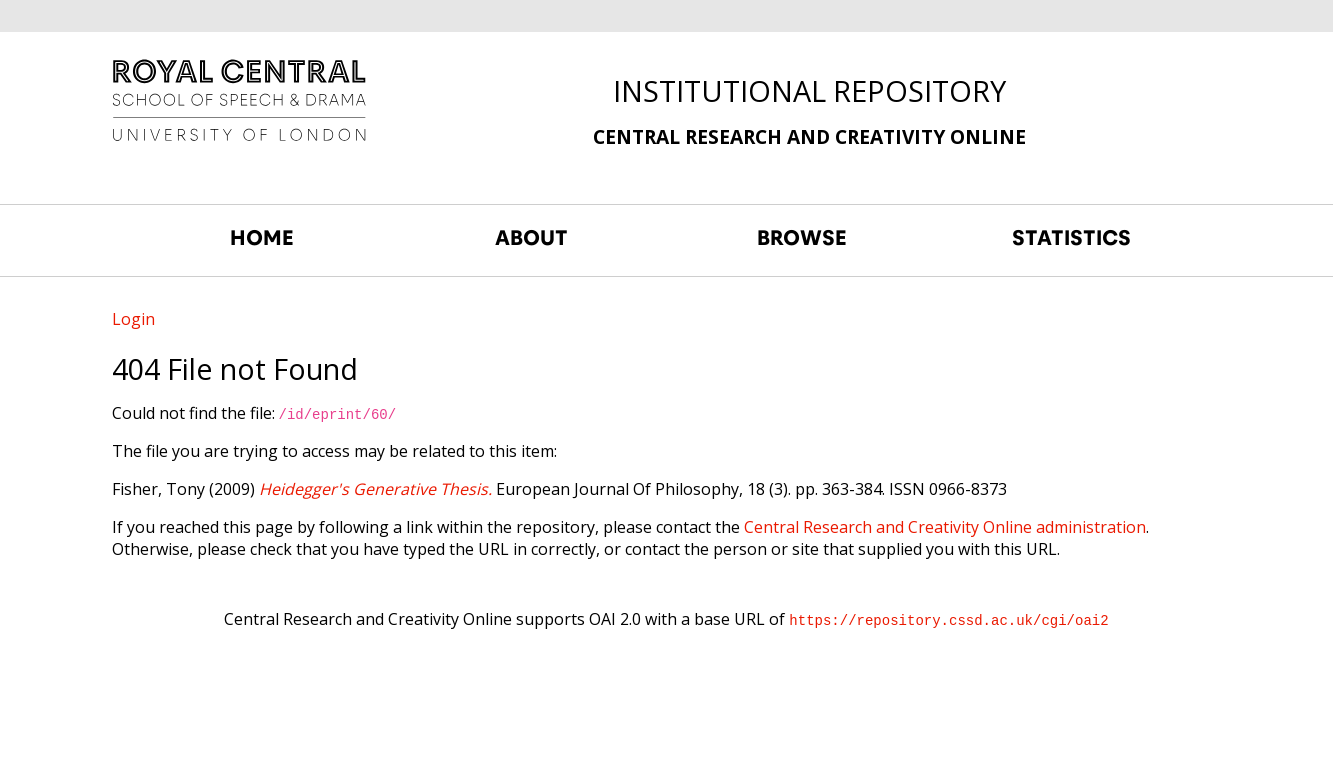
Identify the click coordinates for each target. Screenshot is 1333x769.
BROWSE (802, 238)
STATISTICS (1071, 238)
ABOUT (531, 238)
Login (133, 319)
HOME (262, 238)
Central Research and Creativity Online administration (945, 527)
